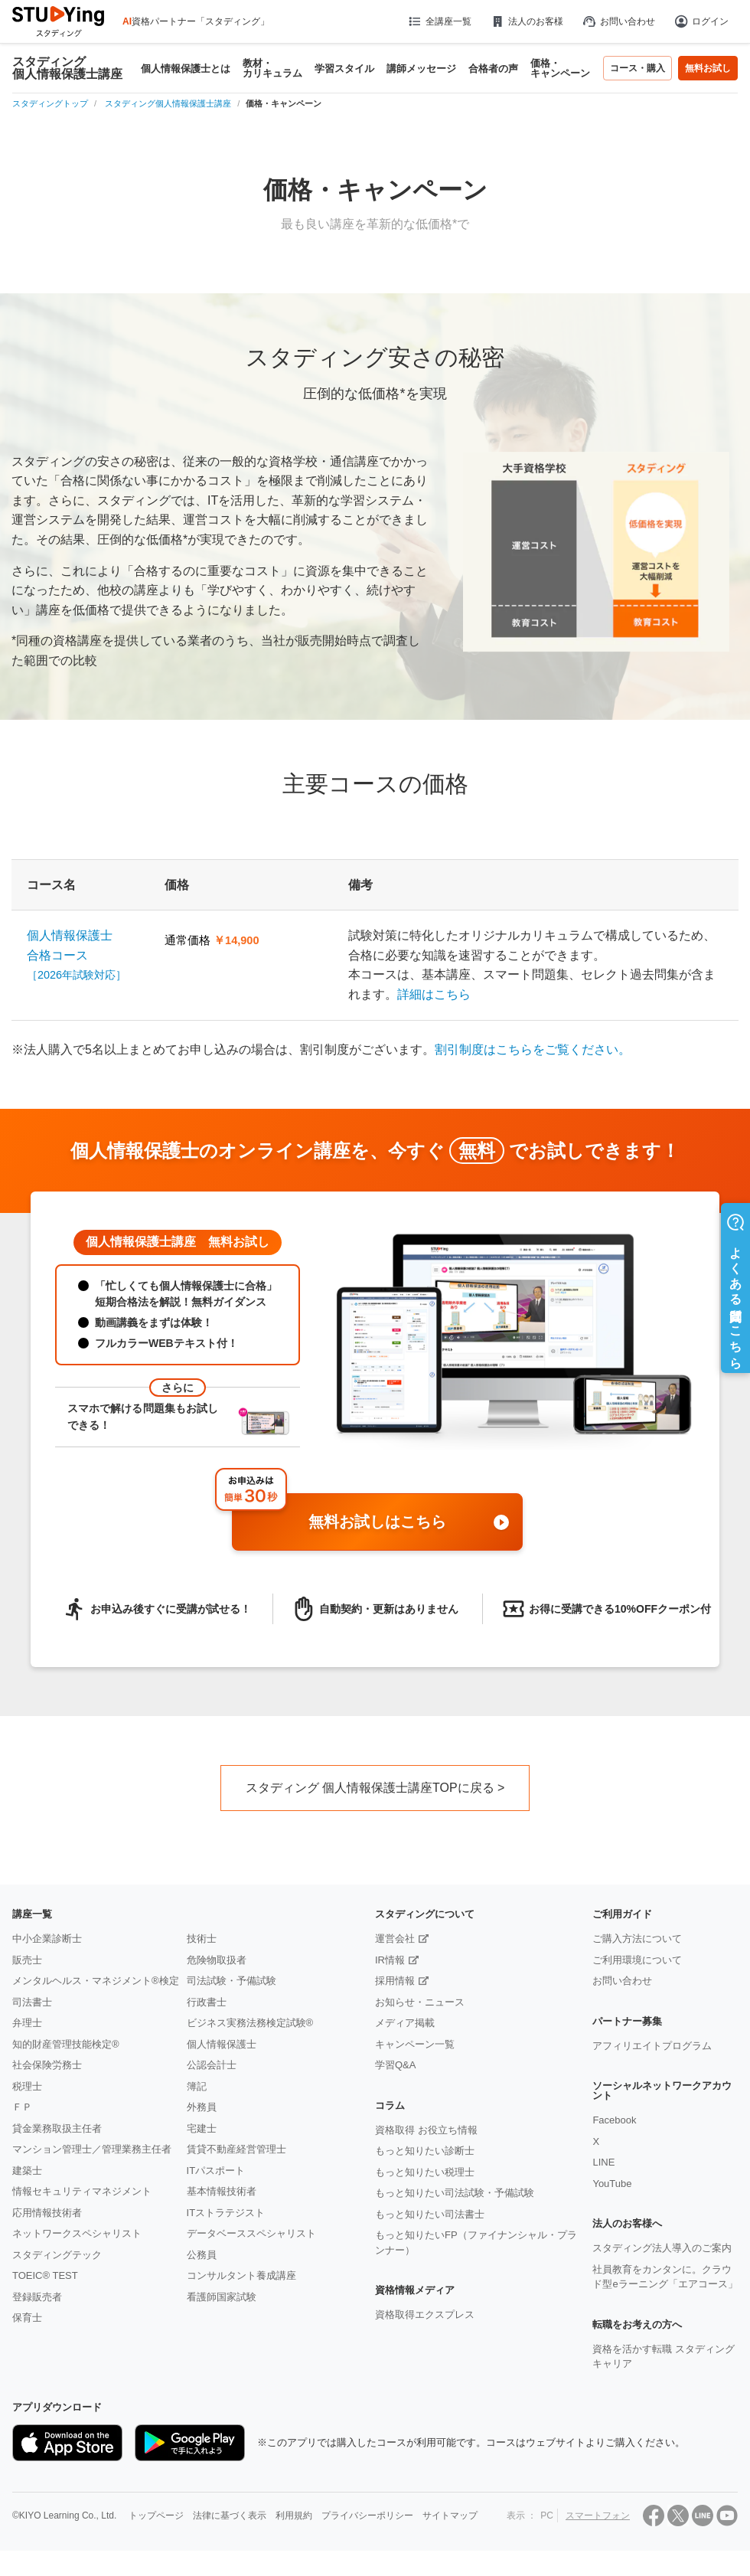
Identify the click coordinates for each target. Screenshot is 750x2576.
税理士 (27, 2086)
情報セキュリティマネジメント (82, 2191)
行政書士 (207, 2002)
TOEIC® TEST (45, 2275)
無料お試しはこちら (409, 1523)
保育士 (27, 2317)
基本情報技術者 (221, 2191)
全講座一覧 (438, 21)
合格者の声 (493, 68)
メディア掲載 (405, 2022)
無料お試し (708, 68)
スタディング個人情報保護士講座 (67, 68)
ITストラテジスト (226, 2212)
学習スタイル (344, 68)
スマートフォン (598, 2515)
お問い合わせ (618, 21)
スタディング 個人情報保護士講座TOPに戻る (370, 1787)
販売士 (27, 1960)
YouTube (611, 2183)
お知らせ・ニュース (420, 2002)
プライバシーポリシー (367, 2515)
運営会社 (395, 1938)
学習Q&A (395, 2065)
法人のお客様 (526, 21)
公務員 (202, 2255)
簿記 (197, 2086)
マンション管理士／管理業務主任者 (91, 2149)
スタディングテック (57, 2255)
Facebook (614, 2120)
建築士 (27, 2170)
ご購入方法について (637, 1938)
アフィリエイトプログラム (652, 2045)
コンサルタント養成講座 (241, 2275)
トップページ (156, 2515)
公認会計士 (211, 2065)
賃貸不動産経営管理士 (236, 2149)
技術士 (202, 1938)
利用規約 (294, 2515)
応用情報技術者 (47, 2212)
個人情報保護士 (221, 2044)
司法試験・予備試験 (231, 1980)
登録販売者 (37, 2297)
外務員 (202, 2107)
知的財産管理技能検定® (65, 2044)
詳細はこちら (434, 994)
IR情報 (390, 1960)
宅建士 (202, 2128)
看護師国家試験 (221, 2297)
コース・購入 (637, 68)
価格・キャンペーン (560, 68)
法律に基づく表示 (229, 2515)
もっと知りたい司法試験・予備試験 (454, 2192)
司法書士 (32, 2002)
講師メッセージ (421, 68)
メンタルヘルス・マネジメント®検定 (95, 1980)
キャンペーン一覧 (415, 2044)
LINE (603, 2162)
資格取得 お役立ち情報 (426, 2130)
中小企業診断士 (47, 1938)
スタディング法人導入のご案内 (662, 2248)
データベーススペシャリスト (251, 2233)
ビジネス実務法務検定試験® (250, 2022)
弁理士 (27, 2022)
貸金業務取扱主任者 (57, 2128)
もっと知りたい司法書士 (429, 2214)
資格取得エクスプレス (424, 2314)
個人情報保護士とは (185, 68)
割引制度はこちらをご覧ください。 (533, 1049)
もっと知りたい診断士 (424, 2150)
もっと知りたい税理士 (424, 2172)
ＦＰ (22, 2107)
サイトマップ (450, 2515)
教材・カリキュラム (272, 68)
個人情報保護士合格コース (76, 955)
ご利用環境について (637, 1960)
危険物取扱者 (216, 1960)
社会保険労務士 (47, 2065)
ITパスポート (216, 2170)
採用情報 (395, 1980)
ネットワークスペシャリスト (77, 2233)
